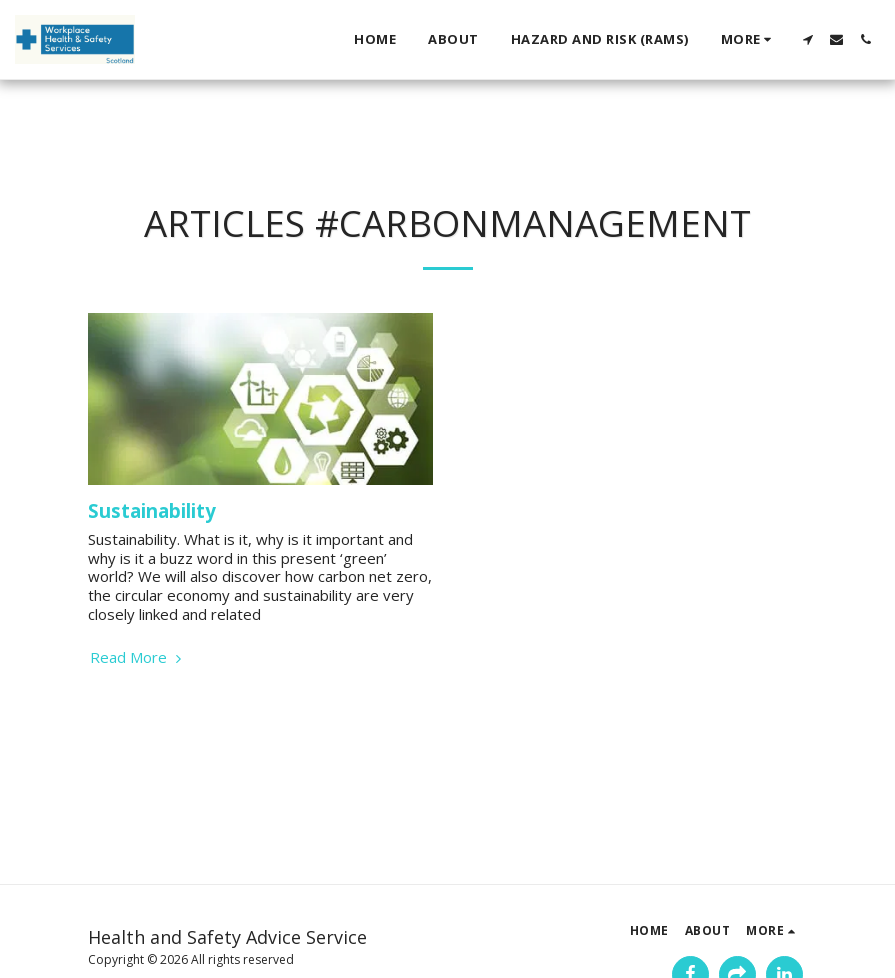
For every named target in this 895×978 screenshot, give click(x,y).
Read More (138, 657)
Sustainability (152, 510)
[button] (807, 39)
